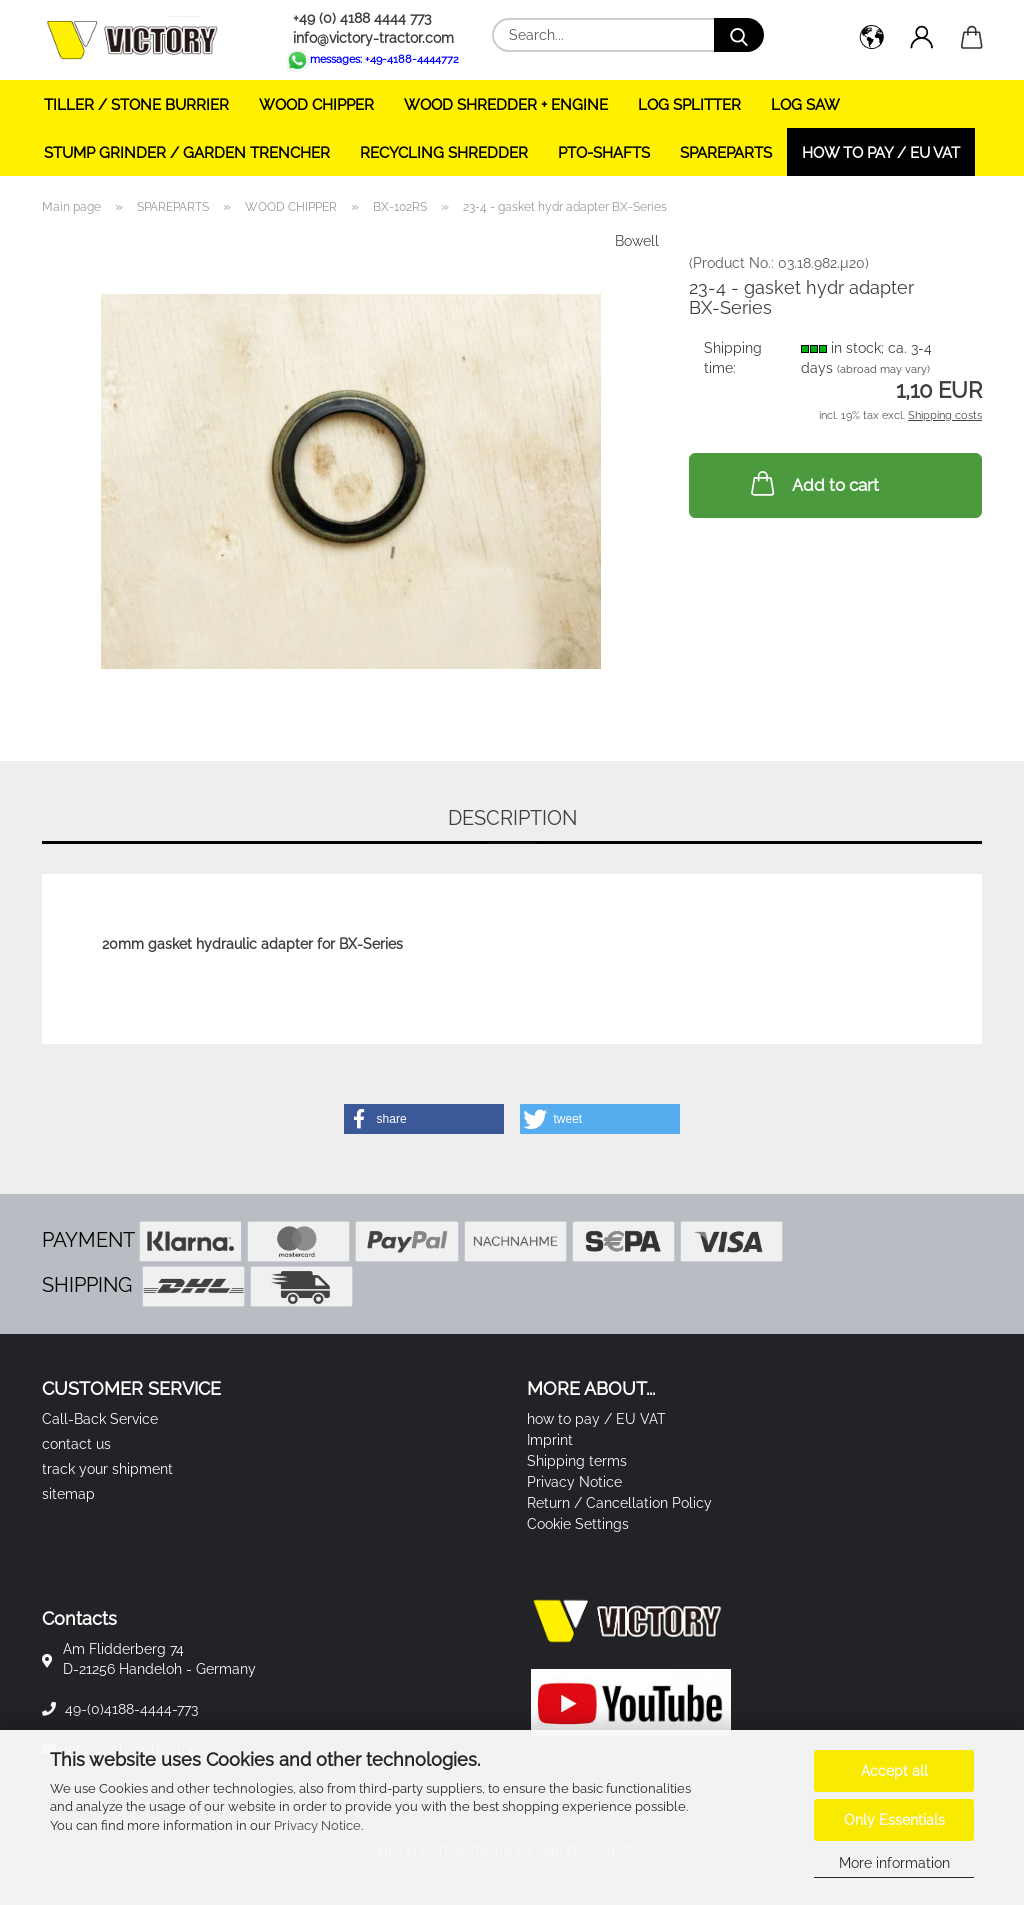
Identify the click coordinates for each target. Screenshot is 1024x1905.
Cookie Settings (578, 1524)
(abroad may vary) (883, 369)
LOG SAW (805, 105)
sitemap (68, 1494)
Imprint (550, 1440)
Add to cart (813, 483)
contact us (76, 1444)
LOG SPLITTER (689, 105)
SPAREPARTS (726, 153)
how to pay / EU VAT (881, 153)
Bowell (637, 241)
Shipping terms (577, 1461)
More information (894, 1863)
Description (512, 818)
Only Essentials (894, 1820)
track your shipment (107, 1469)
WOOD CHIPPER (316, 105)
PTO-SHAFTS (604, 153)
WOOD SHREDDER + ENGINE (506, 105)
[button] (872, 40)
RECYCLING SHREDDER (444, 153)
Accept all (894, 1771)
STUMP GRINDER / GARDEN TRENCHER (187, 153)
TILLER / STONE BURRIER (136, 105)
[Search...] (739, 35)
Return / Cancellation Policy (619, 1503)
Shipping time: (733, 358)
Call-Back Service (100, 1419)
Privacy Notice (317, 1825)
